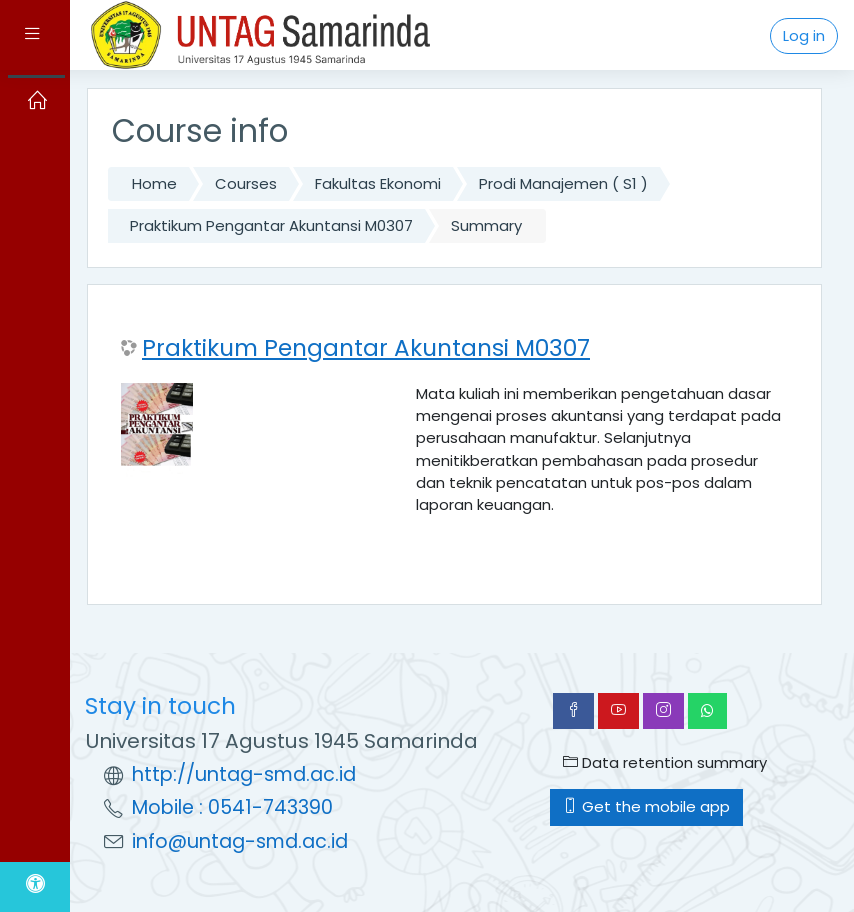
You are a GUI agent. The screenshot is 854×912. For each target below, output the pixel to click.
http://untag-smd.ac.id (244, 774)
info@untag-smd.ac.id (240, 841)
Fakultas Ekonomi (378, 183)
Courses (246, 183)
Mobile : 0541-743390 (232, 807)
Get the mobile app (646, 806)
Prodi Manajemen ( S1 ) (563, 183)
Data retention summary (665, 762)
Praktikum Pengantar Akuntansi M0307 (271, 225)
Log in (804, 35)
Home (154, 183)
